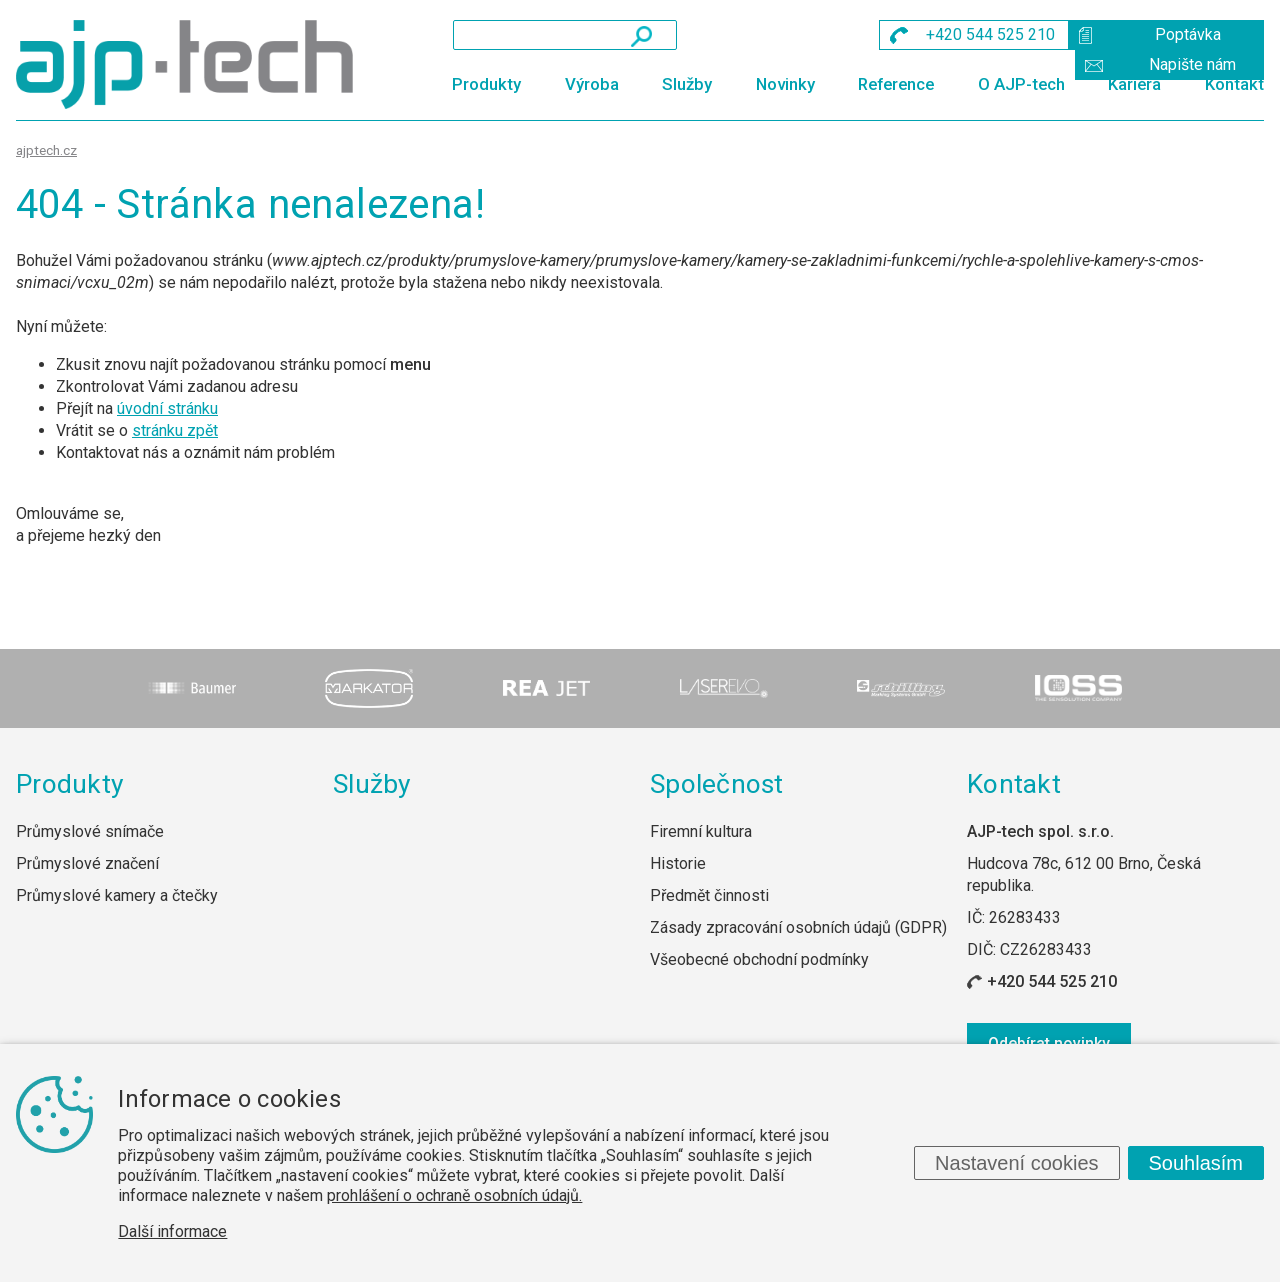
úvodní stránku (167, 408)
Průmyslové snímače (90, 831)
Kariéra (1134, 84)
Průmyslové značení (87, 863)
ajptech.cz (46, 150)
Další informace (172, 1231)
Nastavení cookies (1016, 1163)
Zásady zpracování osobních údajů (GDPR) (798, 927)
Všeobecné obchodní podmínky (759, 959)
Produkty (486, 84)
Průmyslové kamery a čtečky (117, 895)
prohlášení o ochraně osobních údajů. (454, 1195)
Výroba (592, 84)
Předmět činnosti (709, 895)
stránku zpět (175, 430)
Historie (678, 863)
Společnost (717, 784)
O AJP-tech (1021, 84)
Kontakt (1234, 84)
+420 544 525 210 (1052, 981)
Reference (896, 84)
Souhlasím (1196, 1163)
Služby (687, 84)
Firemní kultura (701, 831)
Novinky (785, 84)
